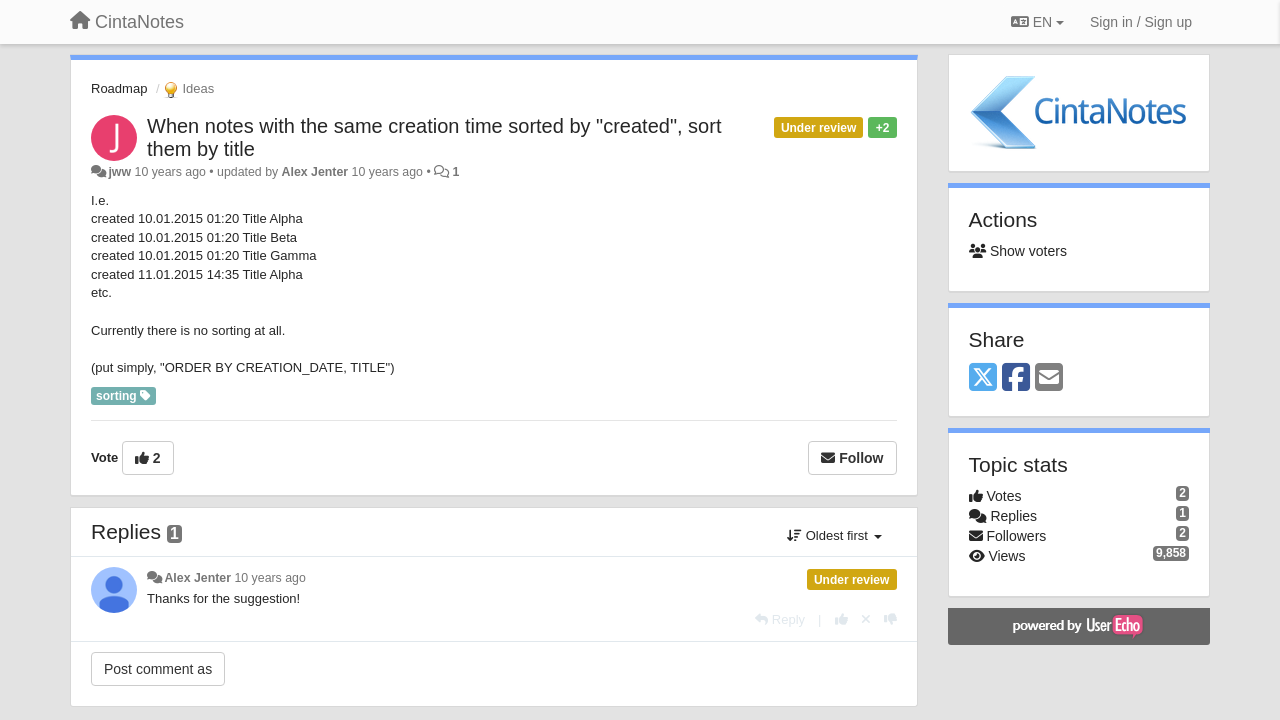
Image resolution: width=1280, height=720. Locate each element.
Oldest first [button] (834, 535)
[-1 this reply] (890, 619)
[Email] (1049, 378)
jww (119, 172)
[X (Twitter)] (983, 378)
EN (1037, 22)
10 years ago (269, 578)
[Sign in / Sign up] (1141, 22)
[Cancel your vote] (866, 619)
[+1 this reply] (841, 619)
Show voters (1018, 251)
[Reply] (780, 619)
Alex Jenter (315, 172)
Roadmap (119, 88)
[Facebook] (1016, 378)
